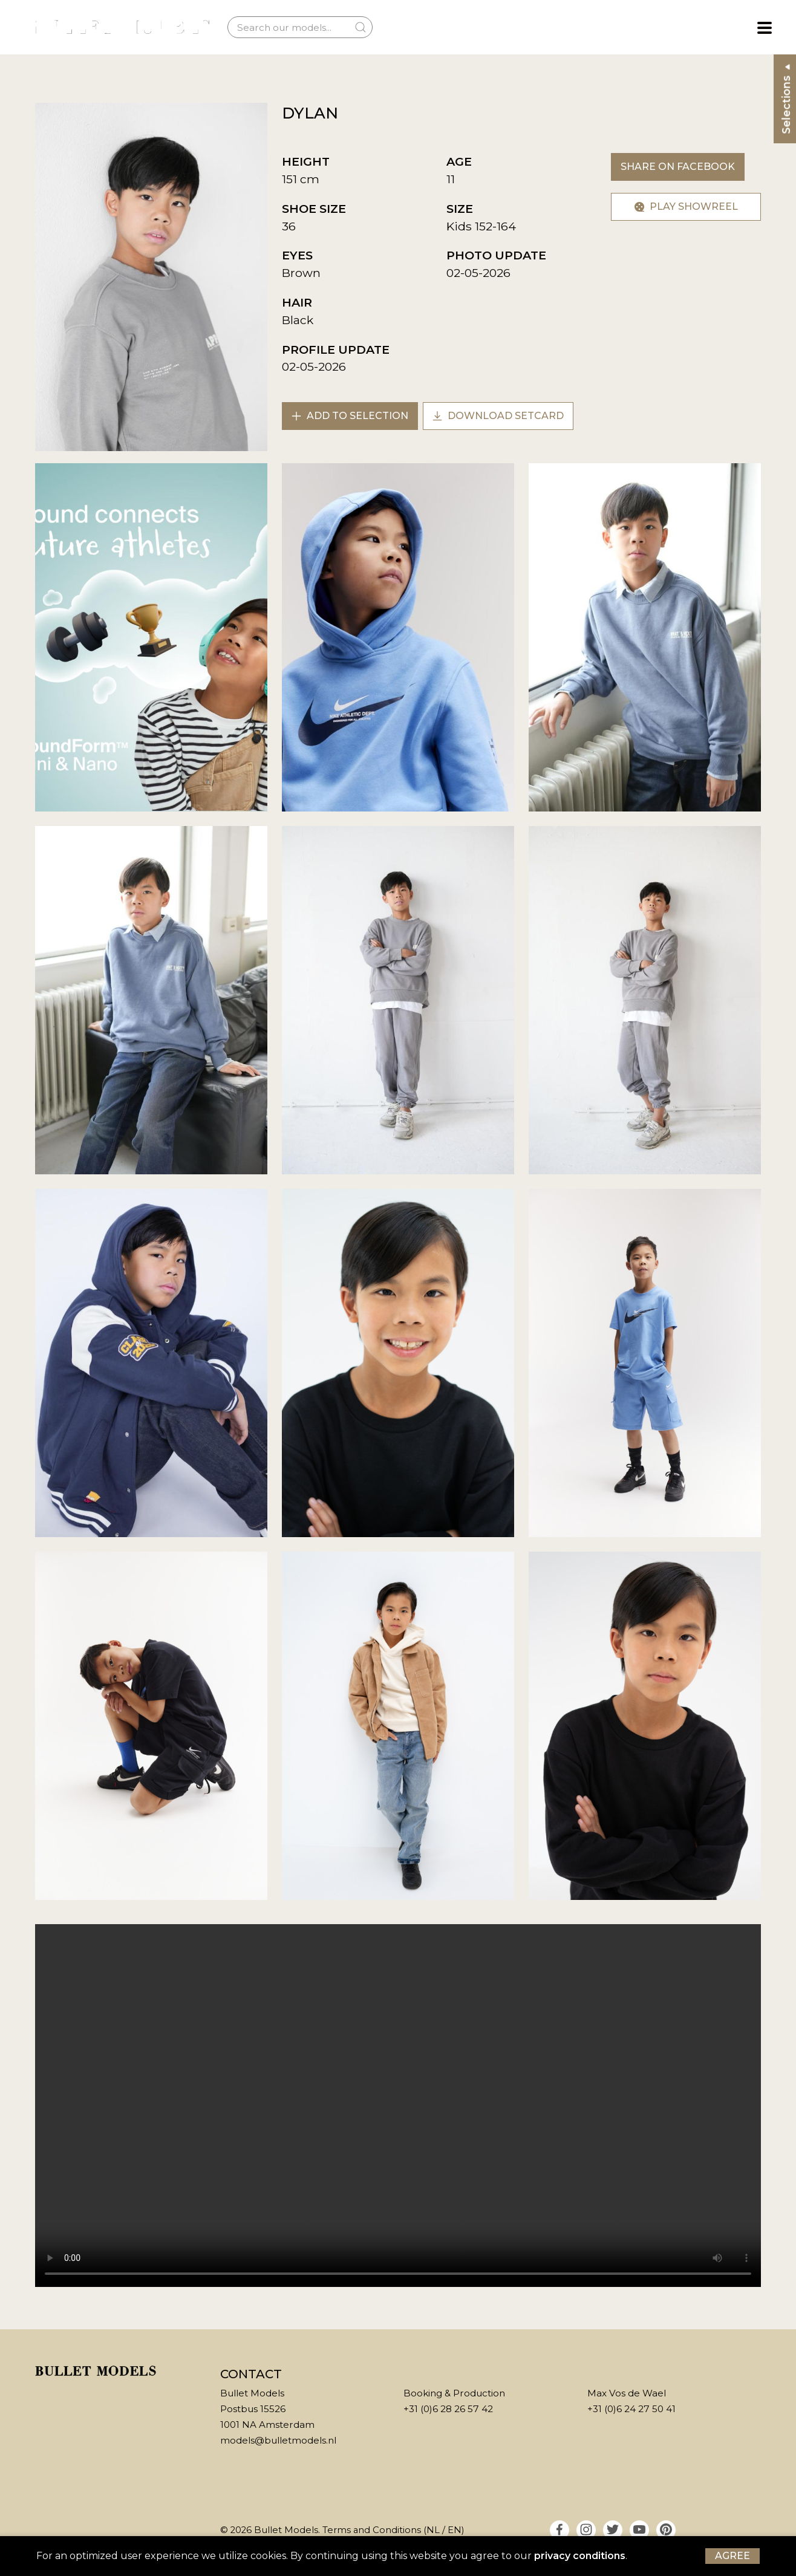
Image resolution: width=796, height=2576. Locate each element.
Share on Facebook (678, 166)
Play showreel (686, 206)
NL (433, 2530)
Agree (732, 2555)
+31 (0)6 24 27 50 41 (631, 2409)
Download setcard (498, 415)
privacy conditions (579, 2555)
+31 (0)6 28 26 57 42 (448, 2409)
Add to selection (350, 415)
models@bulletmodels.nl (278, 2440)
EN (455, 2530)
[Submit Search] (360, 27)
